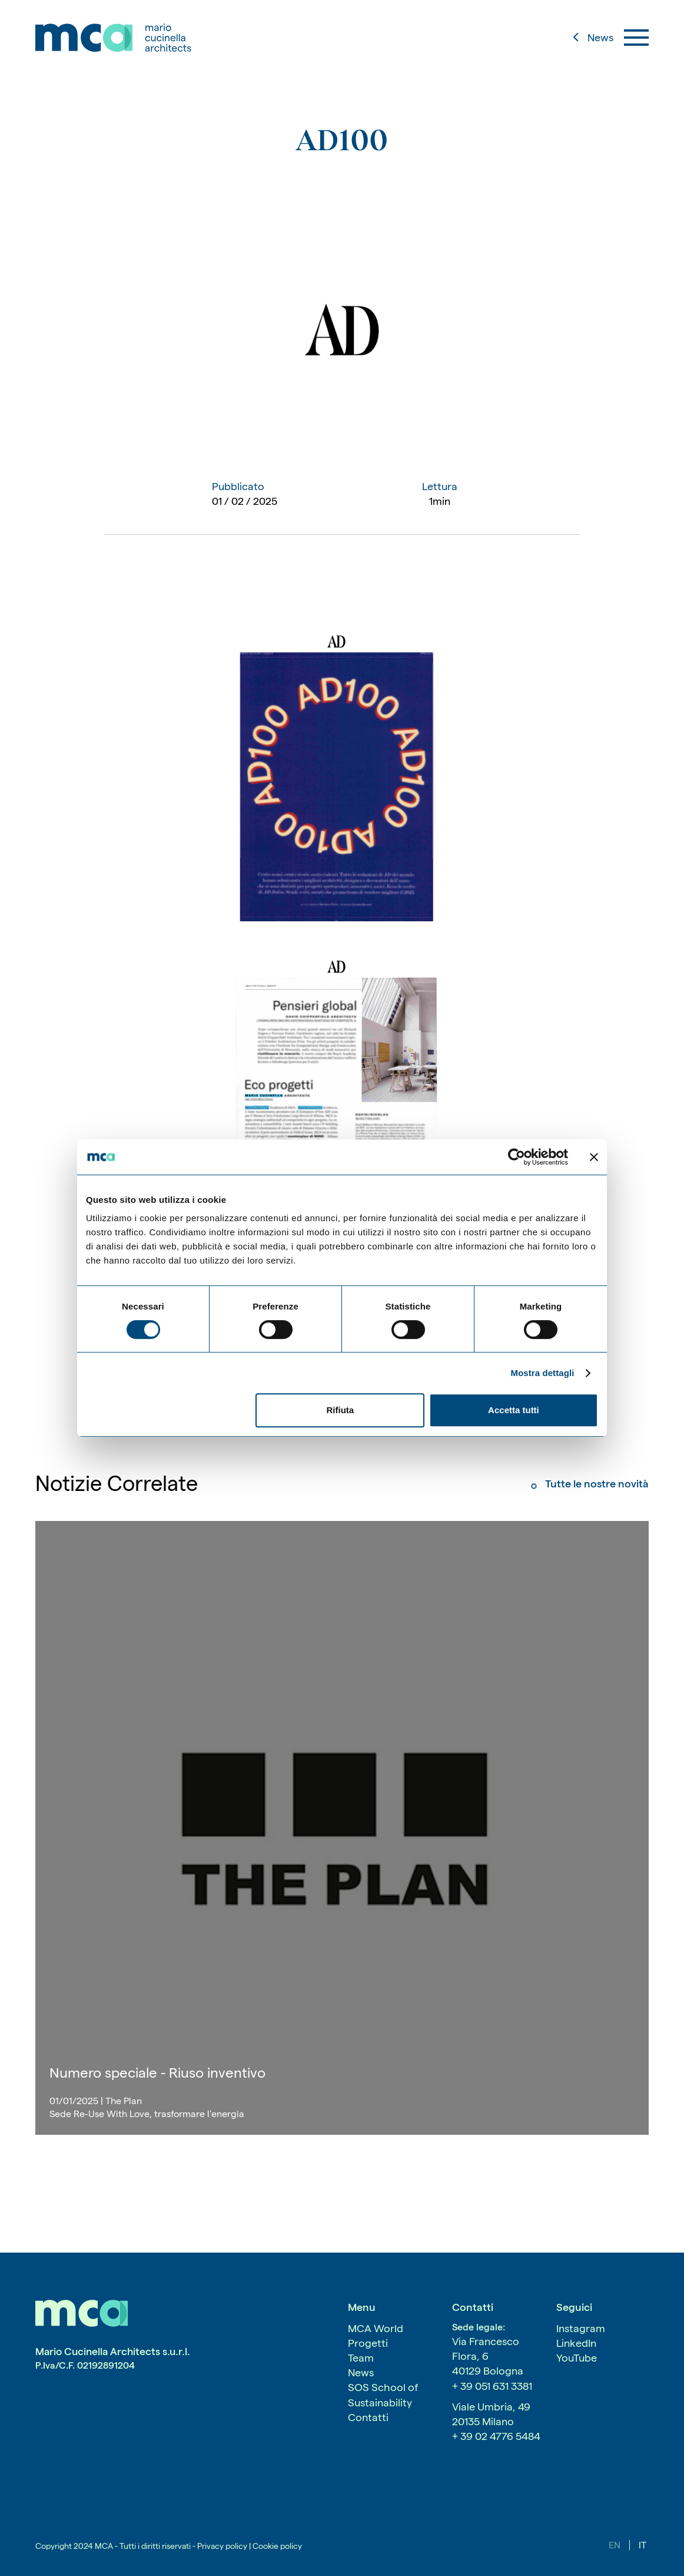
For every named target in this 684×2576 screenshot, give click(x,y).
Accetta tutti (513, 1410)
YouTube (576, 2357)
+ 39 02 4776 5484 (496, 2436)
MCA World (375, 2328)
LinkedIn (576, 2343)
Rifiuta (340, 1410)
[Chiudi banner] (594, 1157)
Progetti (368, 2343)
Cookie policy (276, 2546)
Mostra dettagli (542, 1373)
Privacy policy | (224, 2546)
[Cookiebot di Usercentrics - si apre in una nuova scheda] (516, 1157)
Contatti (368, 2417)
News (361, 2372)
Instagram (580, 2328)
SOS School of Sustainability (383, 2395)
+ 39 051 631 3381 (492, 2386)
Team (361, 2357)
